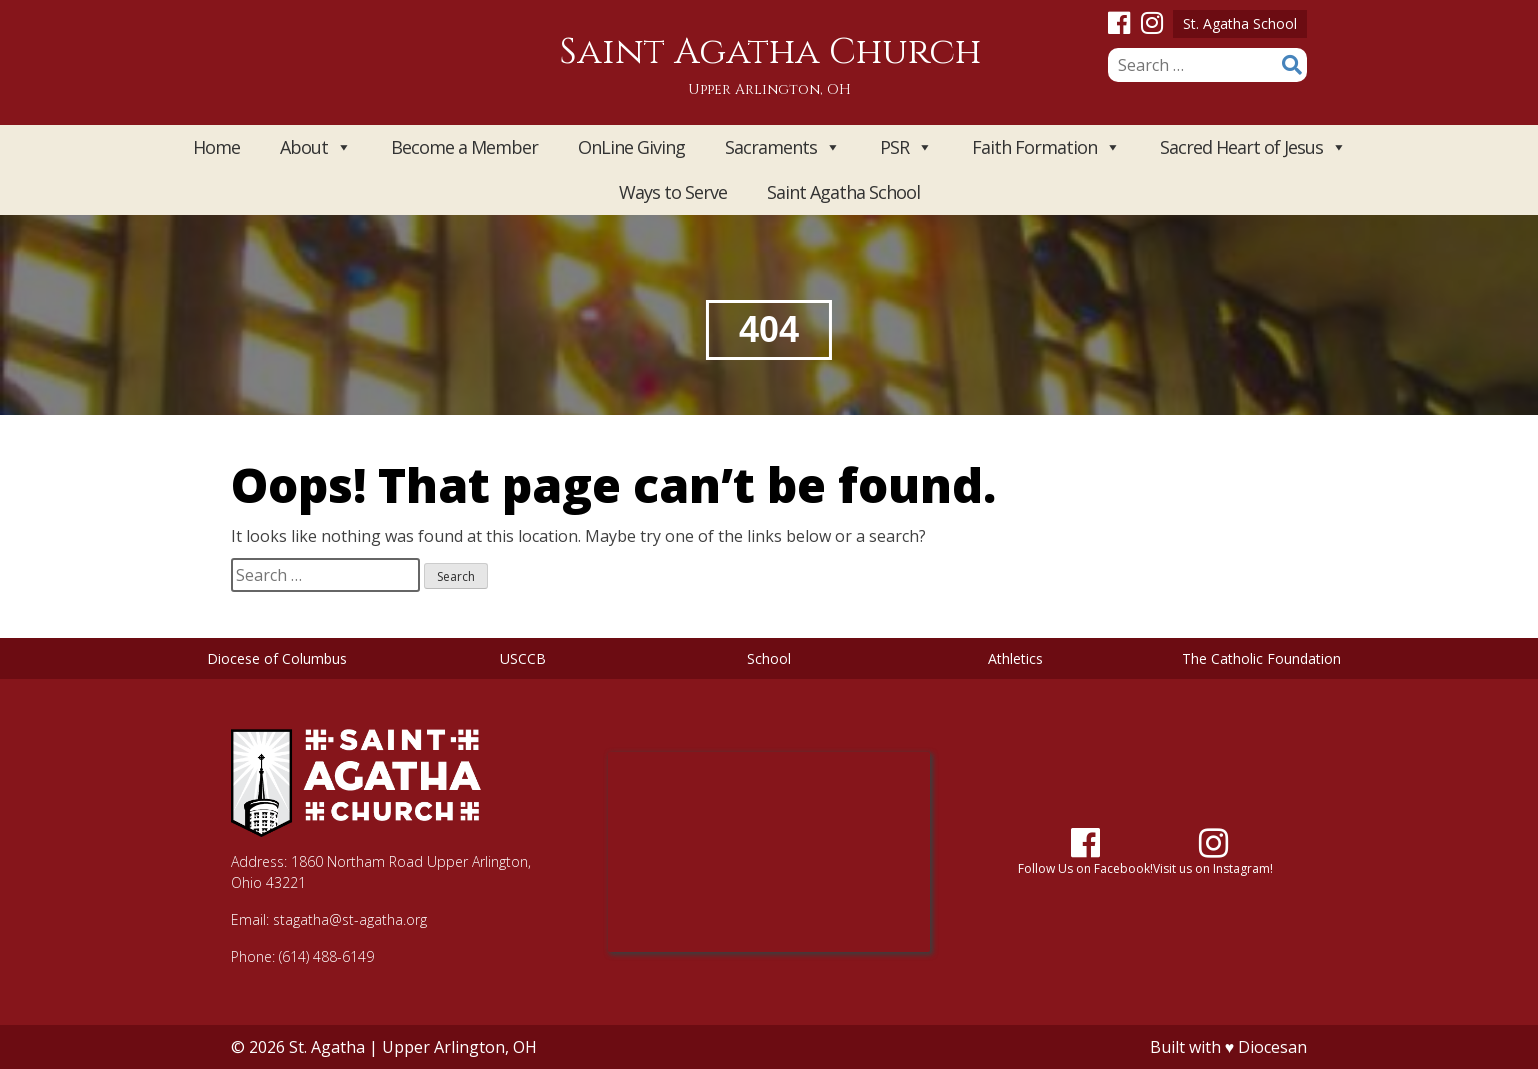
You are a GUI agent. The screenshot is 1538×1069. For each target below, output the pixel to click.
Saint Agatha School (843, 192)
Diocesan (1272, 1047)
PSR (906, 147)
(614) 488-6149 (326, 956)
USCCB (523, 658)
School (769, 658)
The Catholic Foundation (1261, 658)
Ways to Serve (673, 192)
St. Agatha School (1240, 23)
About (315, 147)
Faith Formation (1046, 147)
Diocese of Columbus (277, 658)
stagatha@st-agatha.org (350, 919)
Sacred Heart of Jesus (1253, 147)
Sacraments (782, 147)
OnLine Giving (631, 147)
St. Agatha (327, 1047)
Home (216, 147)
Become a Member (464, 147)
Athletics (1015, 658)
